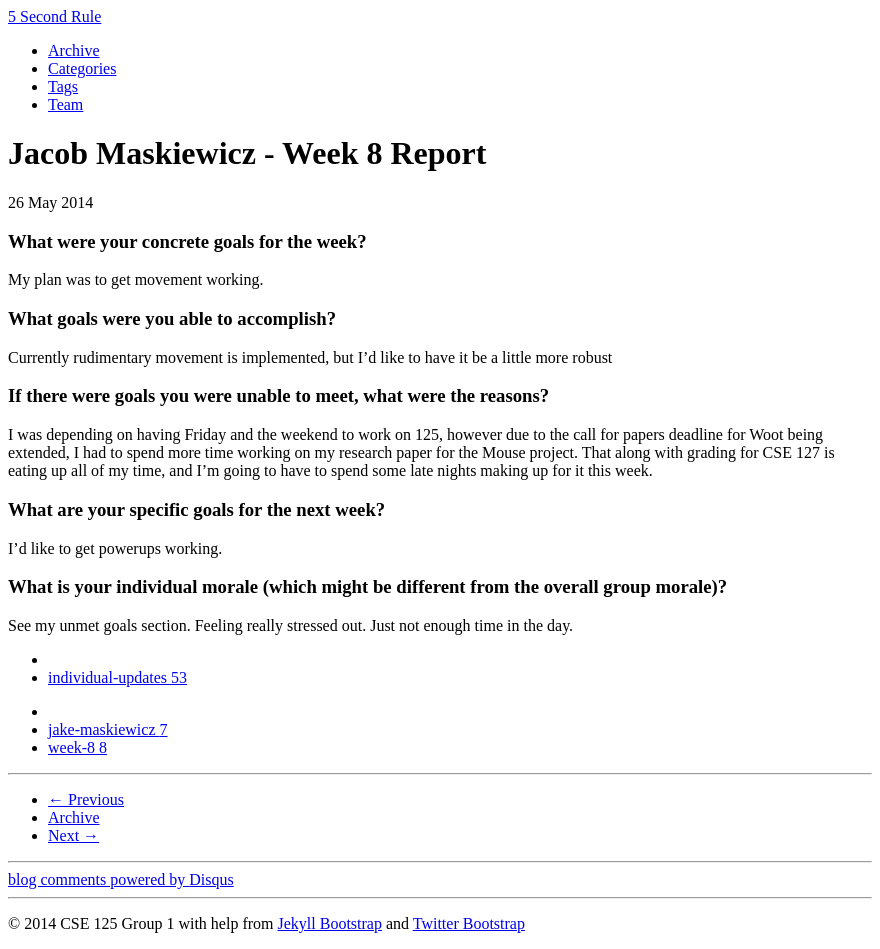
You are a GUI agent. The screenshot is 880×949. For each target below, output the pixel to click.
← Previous (86, 799)
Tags (63, 86)
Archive (74, 50)
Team (65, 104)
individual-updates (117, 677)
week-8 (77, 747)
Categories (82, 68)
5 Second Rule (54, 16)
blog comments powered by (121, 879)
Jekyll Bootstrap (329, 923)
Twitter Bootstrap (469, 923)
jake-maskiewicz (108, 729)
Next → (73, 835)
